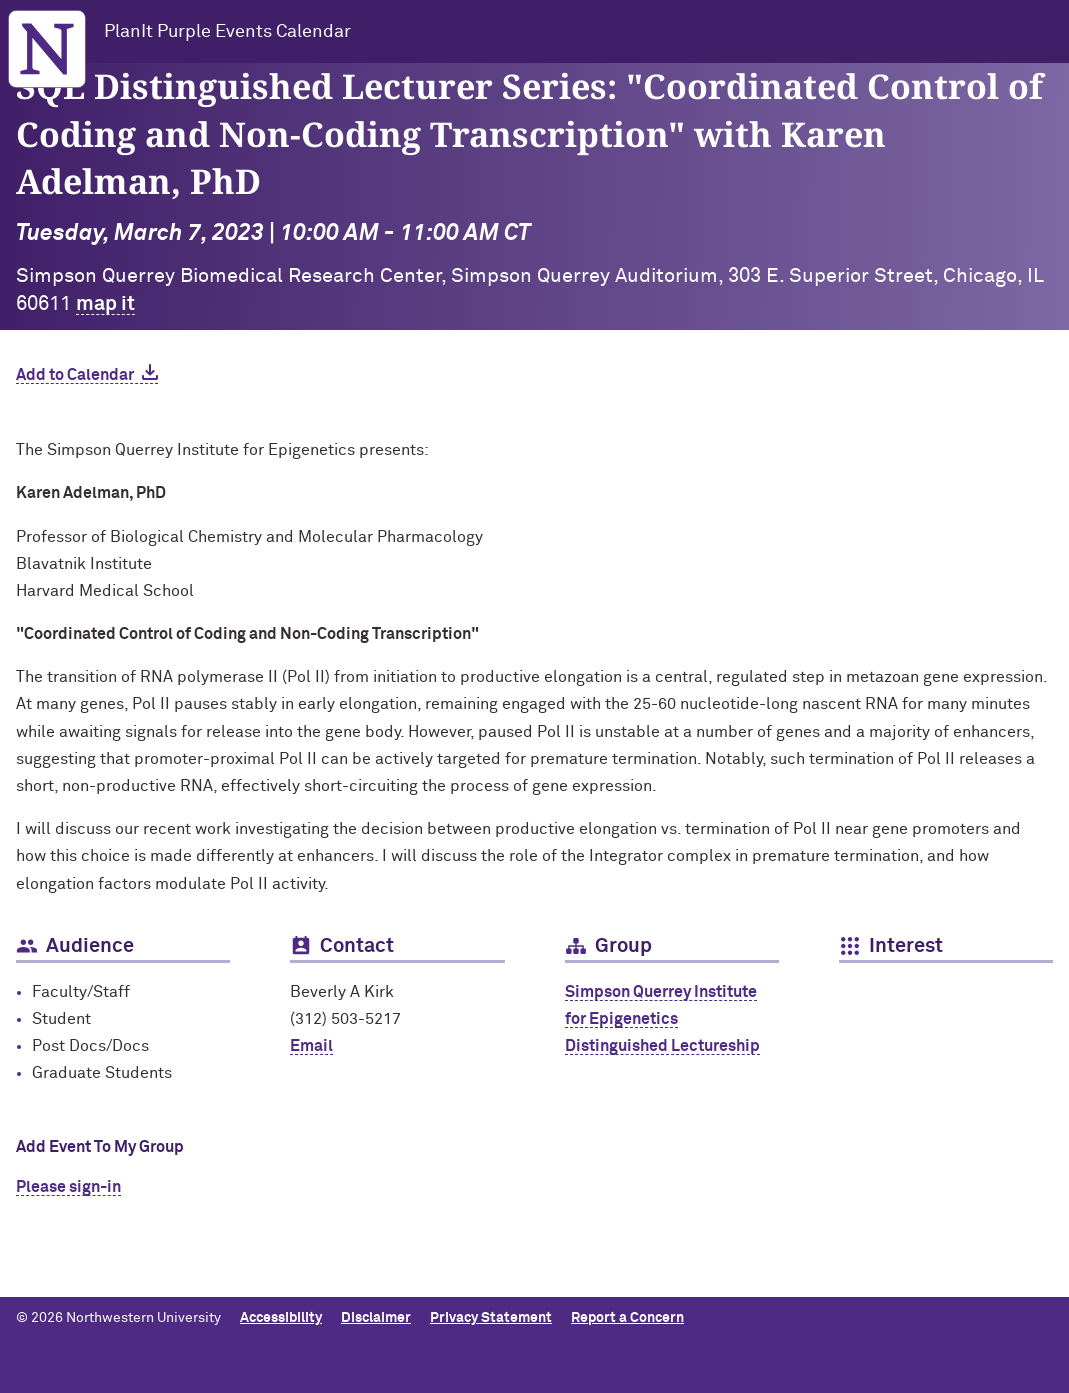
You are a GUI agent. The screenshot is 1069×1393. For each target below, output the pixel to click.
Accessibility (281, 1318)
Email (311, 1046)
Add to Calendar (75, 375)
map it (105, 304)
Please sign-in (68, 1187)
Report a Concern (627, 1318)
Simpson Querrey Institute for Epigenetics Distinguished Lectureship (662, 1019)
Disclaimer (376, 1318)
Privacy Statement (491, 1318)
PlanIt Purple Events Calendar (227, 32)
